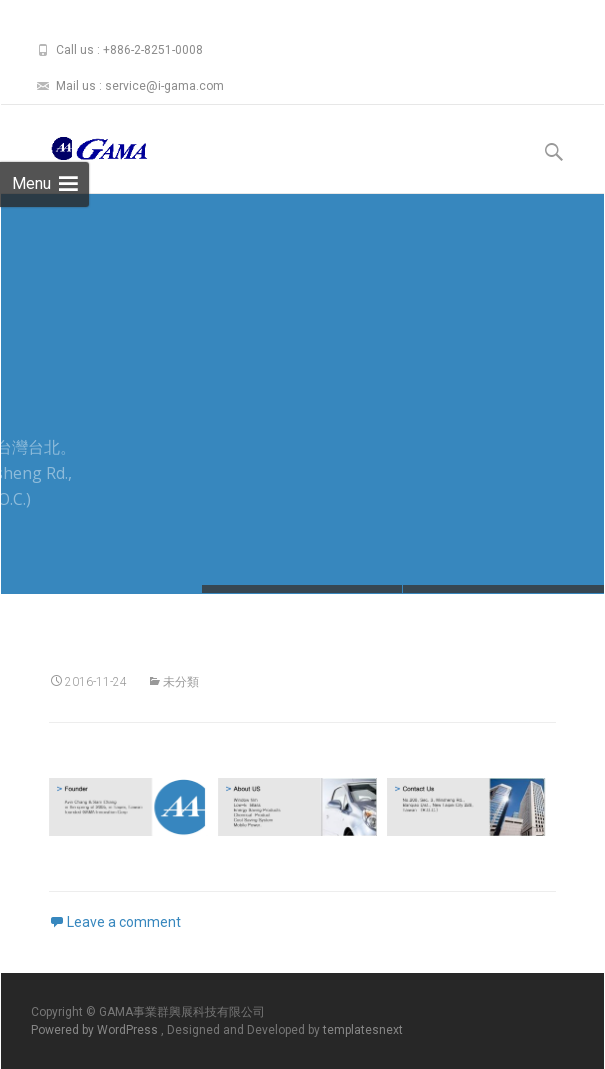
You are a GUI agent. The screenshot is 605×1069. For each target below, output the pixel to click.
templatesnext (363, 1030)
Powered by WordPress (96, 1030)
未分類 (181, 682)
